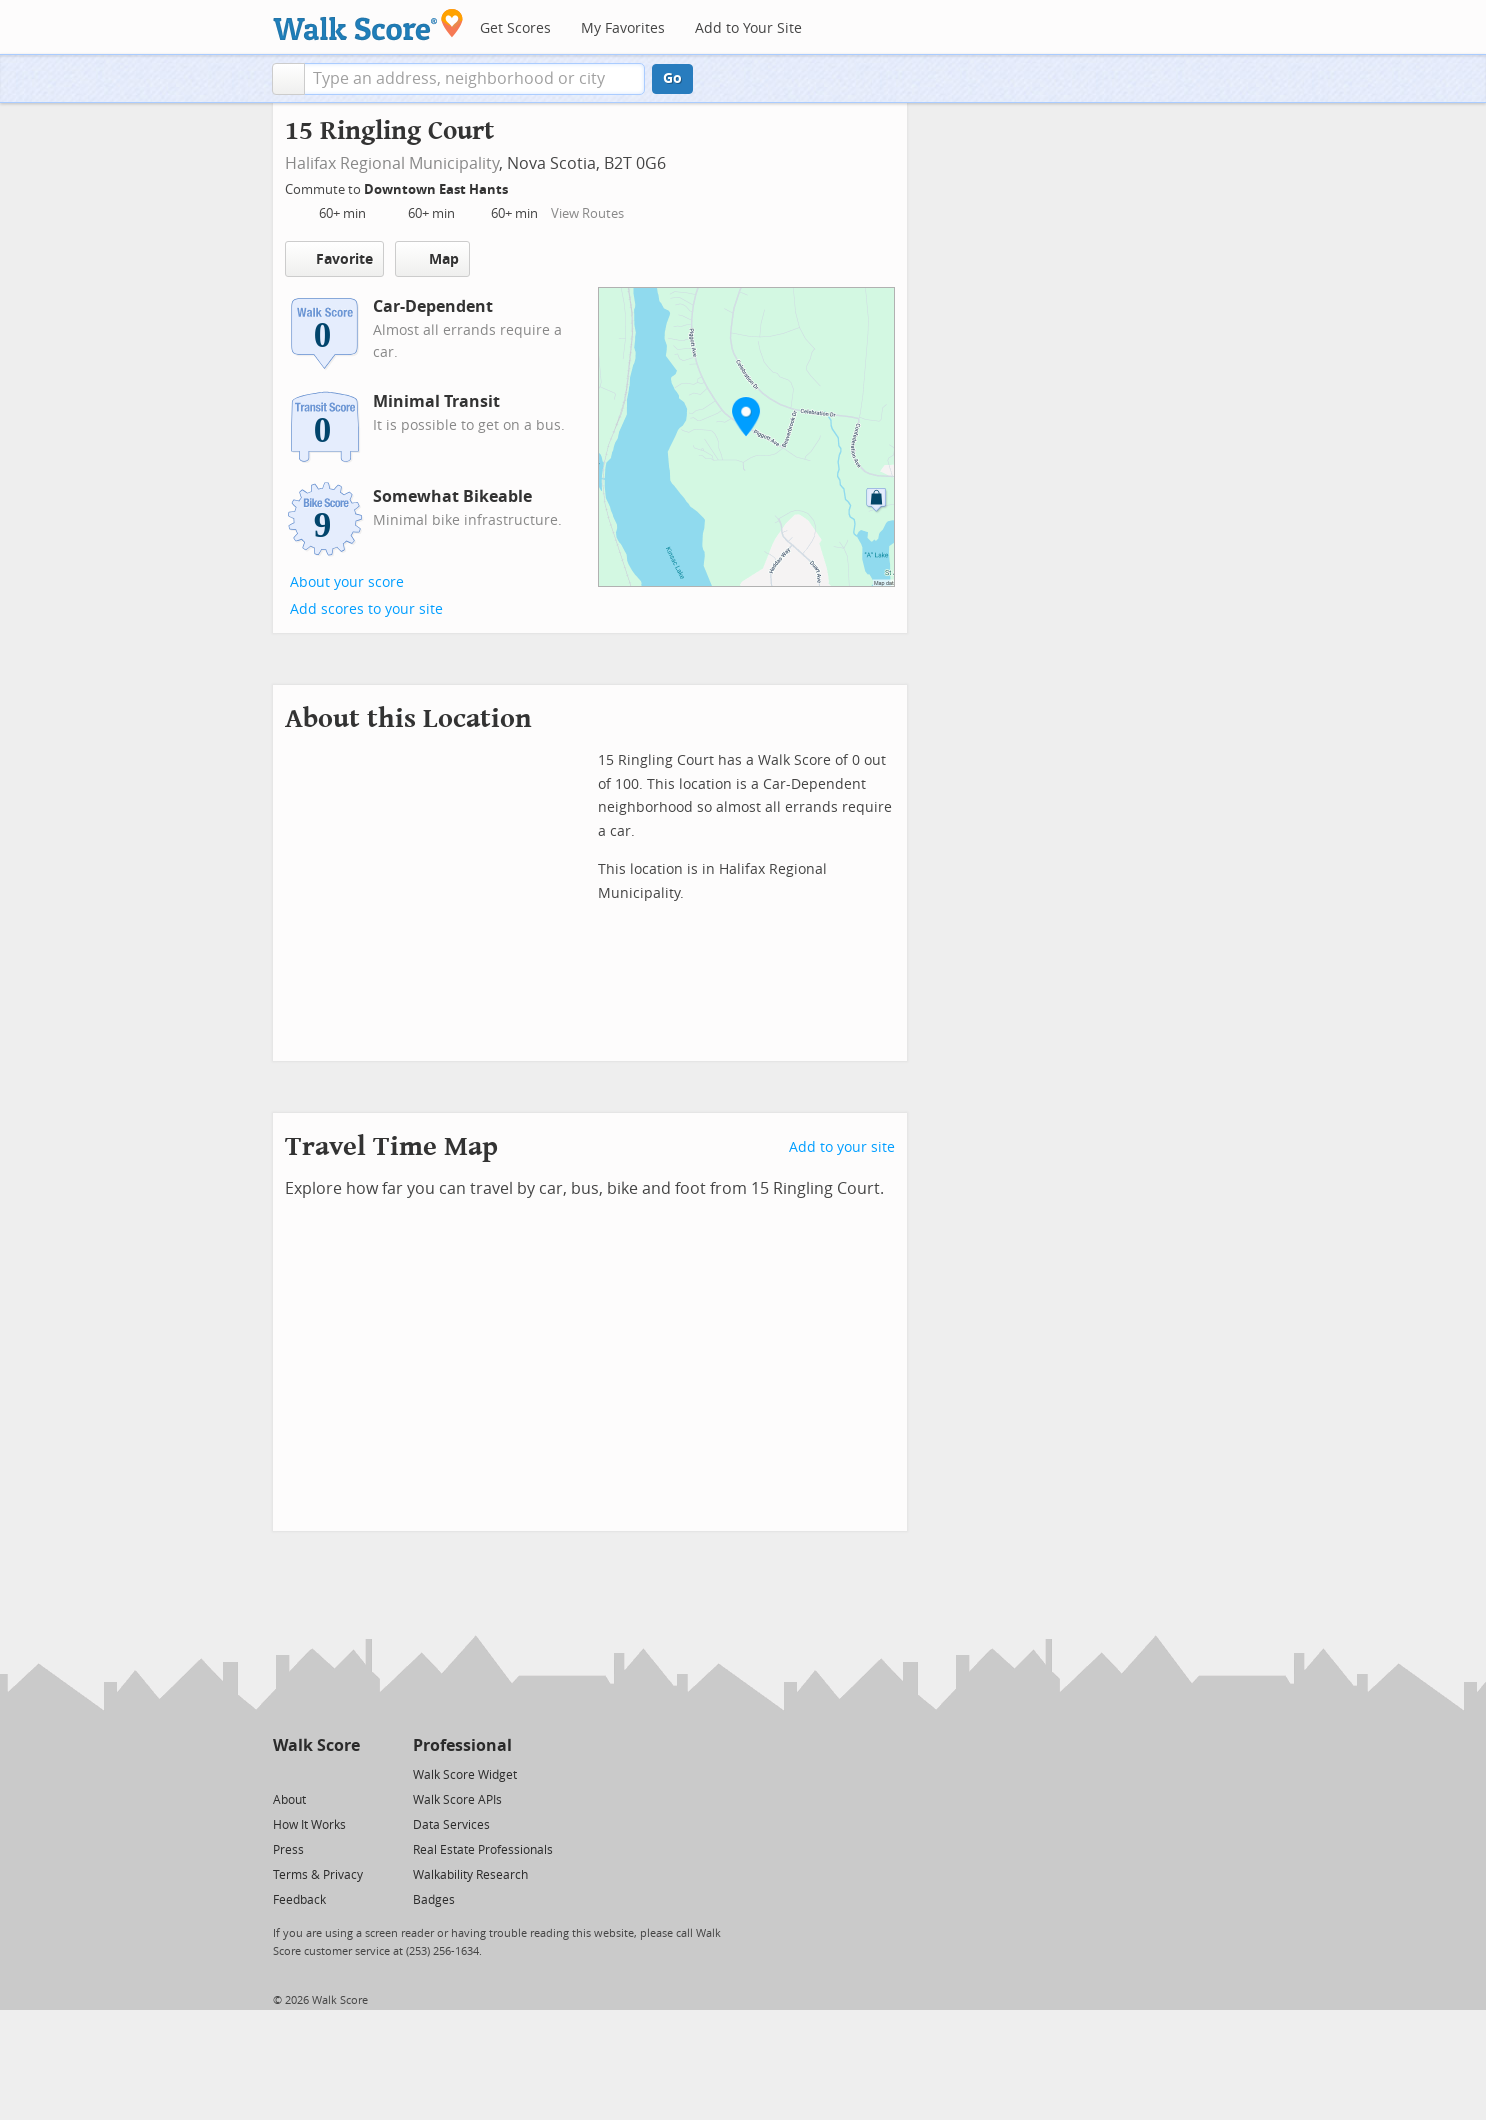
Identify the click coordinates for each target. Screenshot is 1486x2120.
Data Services (451, 1825)
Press (288, 1850)
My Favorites (623, 28)
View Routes (587, 213)
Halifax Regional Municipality (392, 163)
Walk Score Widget (465, 1775)
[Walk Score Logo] (368, 24)
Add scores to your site (366, 609)
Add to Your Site (748, 28)
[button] (288, 79)
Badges (434, 1900)
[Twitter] (284, 1773)
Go (672, 78)
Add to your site (842, 1147)
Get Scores (515, 28)
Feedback (299, 1900)
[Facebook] (315, 1773)
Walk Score (316, 1745)
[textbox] (474, 79)
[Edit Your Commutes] (521, 186)
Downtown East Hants (437, 189)
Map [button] (432, 259)
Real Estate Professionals (483, 1850)
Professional (462, 1745)
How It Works (309, 1825)
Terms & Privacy (318, 1875)
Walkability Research (470, 1875)
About (289, 1800)
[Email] (346, 1773)
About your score (347, 582)
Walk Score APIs (457, 1800)
